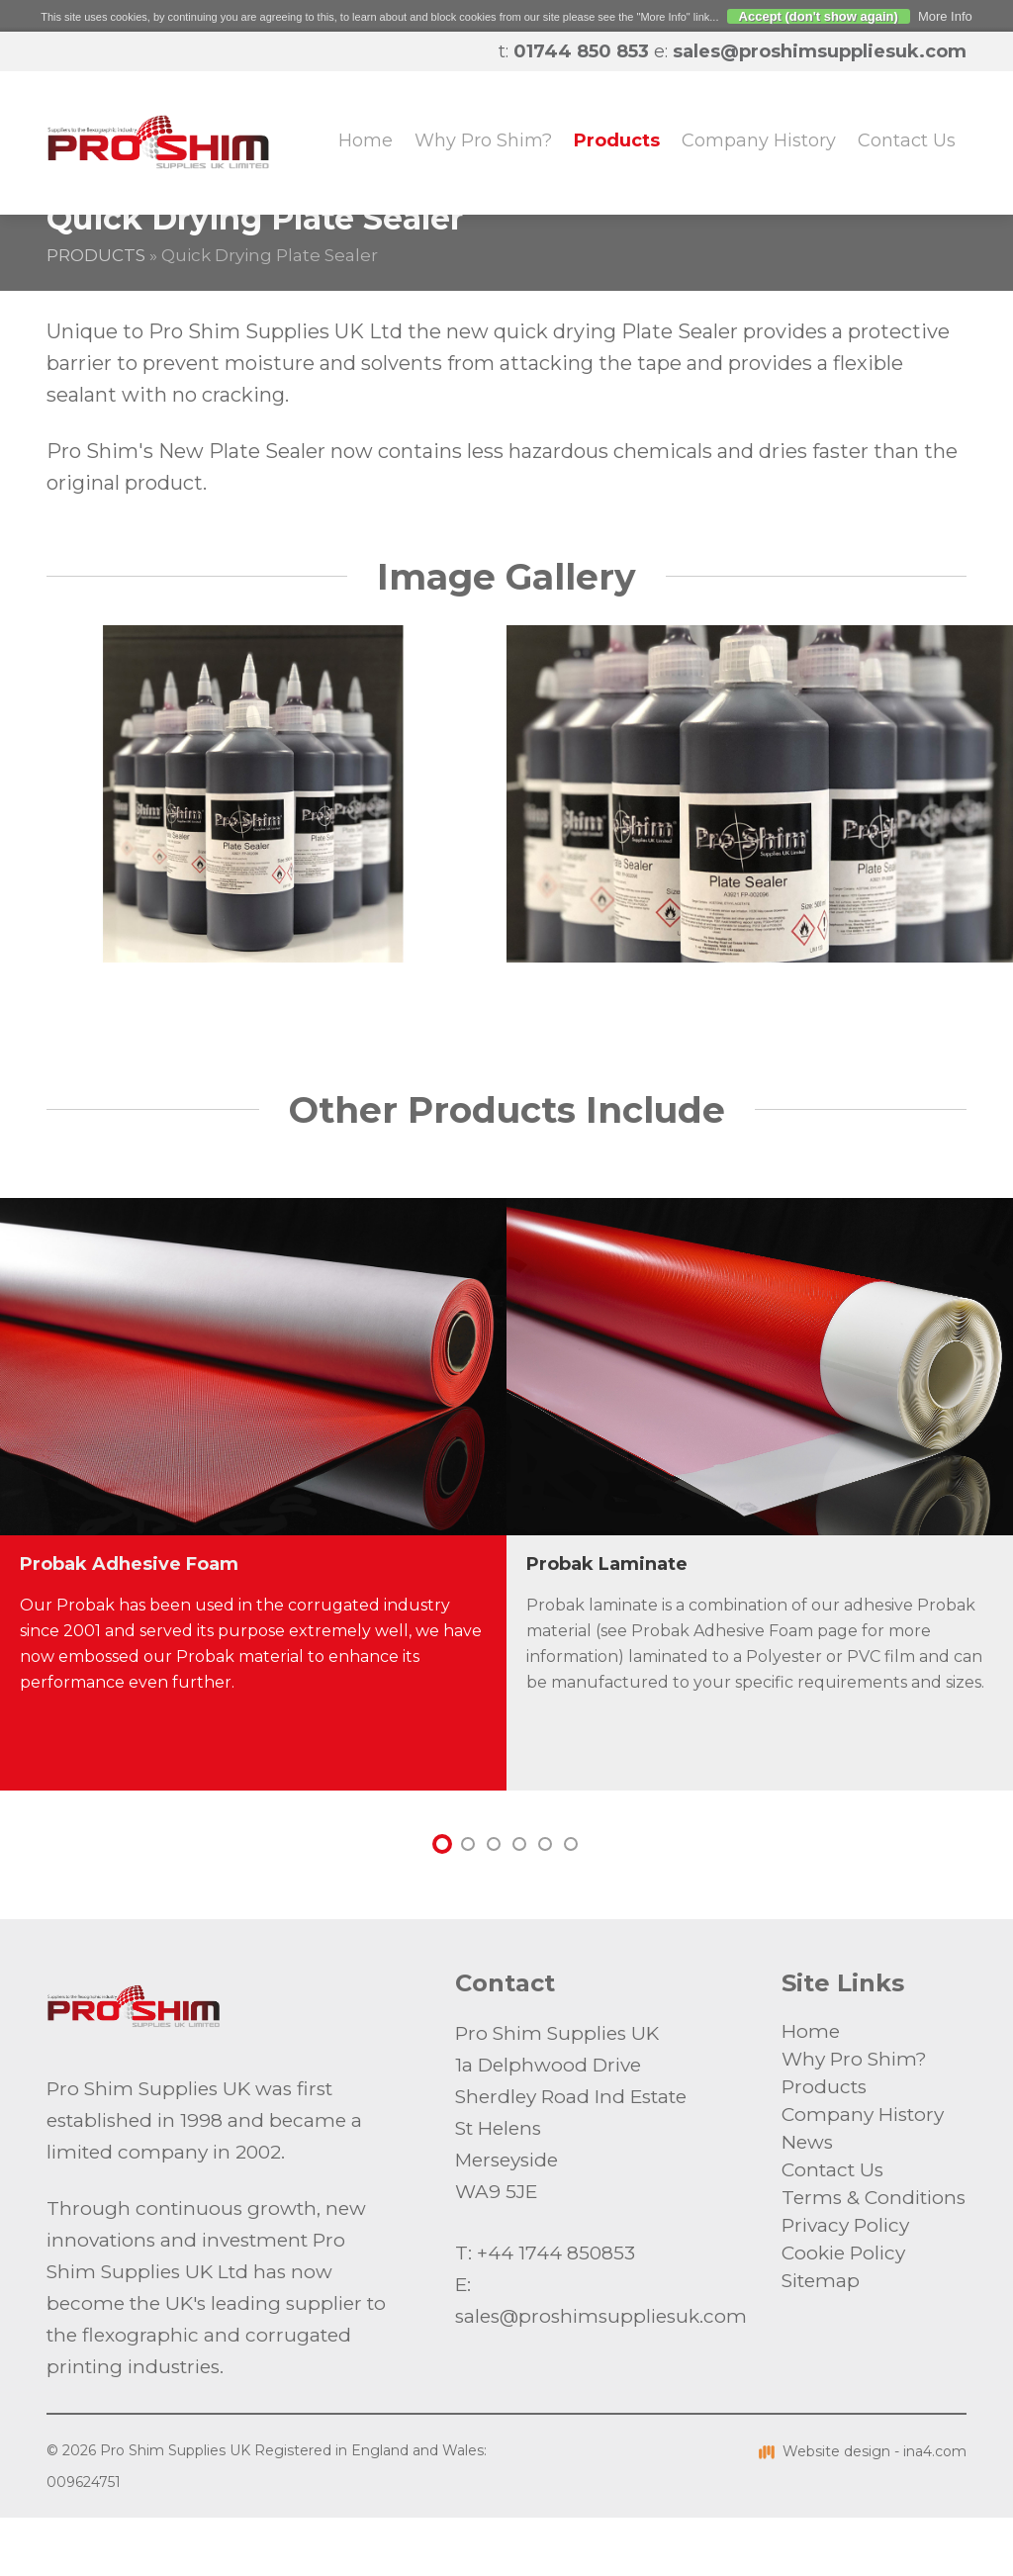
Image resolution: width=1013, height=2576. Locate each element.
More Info (945, 16)
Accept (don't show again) (818, 16)
